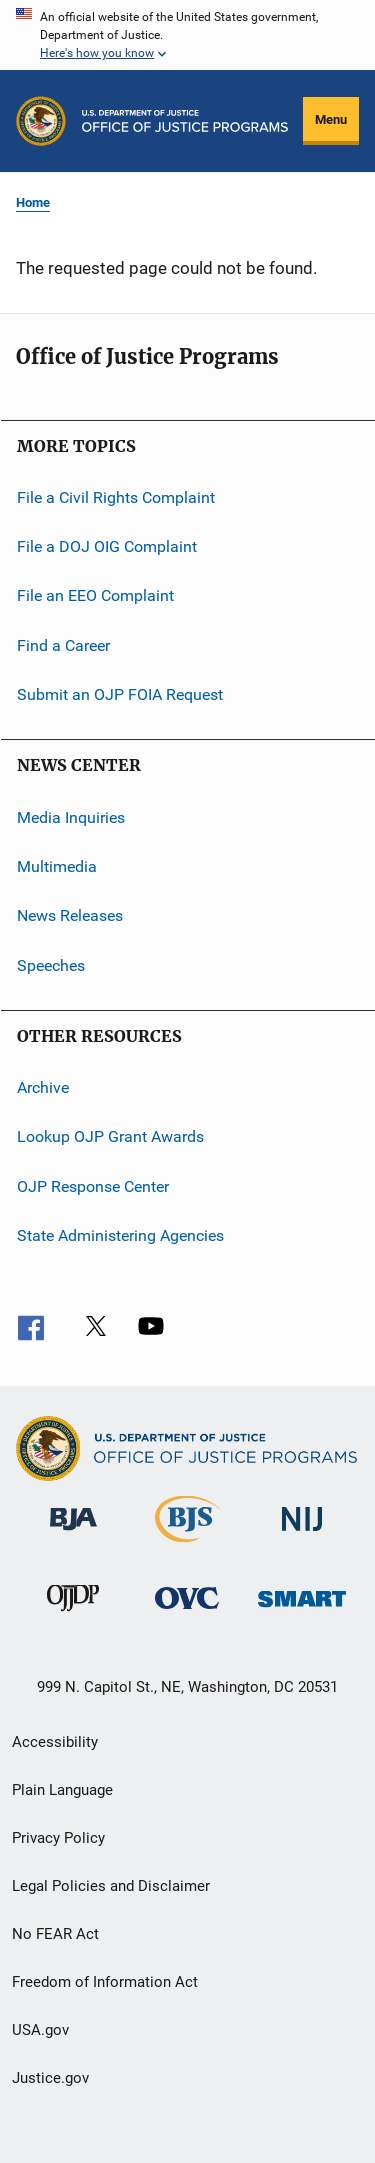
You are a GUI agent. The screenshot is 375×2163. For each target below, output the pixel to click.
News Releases (70, 915)
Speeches (51, 964)
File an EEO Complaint (95, 595)
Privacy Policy (58, 1838)
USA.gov (40, 2030)
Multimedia (57, 866)
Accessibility (55, 1742)
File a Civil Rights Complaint (116, 496)
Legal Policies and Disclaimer (111, 1886)
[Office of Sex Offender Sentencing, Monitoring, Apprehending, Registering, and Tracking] (302, 1610)
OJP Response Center (93, 1185)
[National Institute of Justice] (302, 1534)
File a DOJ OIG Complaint (107, 546)
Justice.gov (50, 2078)
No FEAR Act (55, 1934)
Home (33, 202)
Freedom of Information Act (105, 1982)
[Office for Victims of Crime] (187, 1612)
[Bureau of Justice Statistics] (187, 1546)
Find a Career (63, 645)
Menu (331, 119)
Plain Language (62, 1790)
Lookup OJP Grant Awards (110, 1136)
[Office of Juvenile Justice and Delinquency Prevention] (73, 1615)
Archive (43, 1087)
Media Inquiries (71, 816)
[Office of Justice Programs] (41, 121)
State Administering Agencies (120, 1235)
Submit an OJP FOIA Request (120, 694)
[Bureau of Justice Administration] (73, 1534)
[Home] (185, 121)
